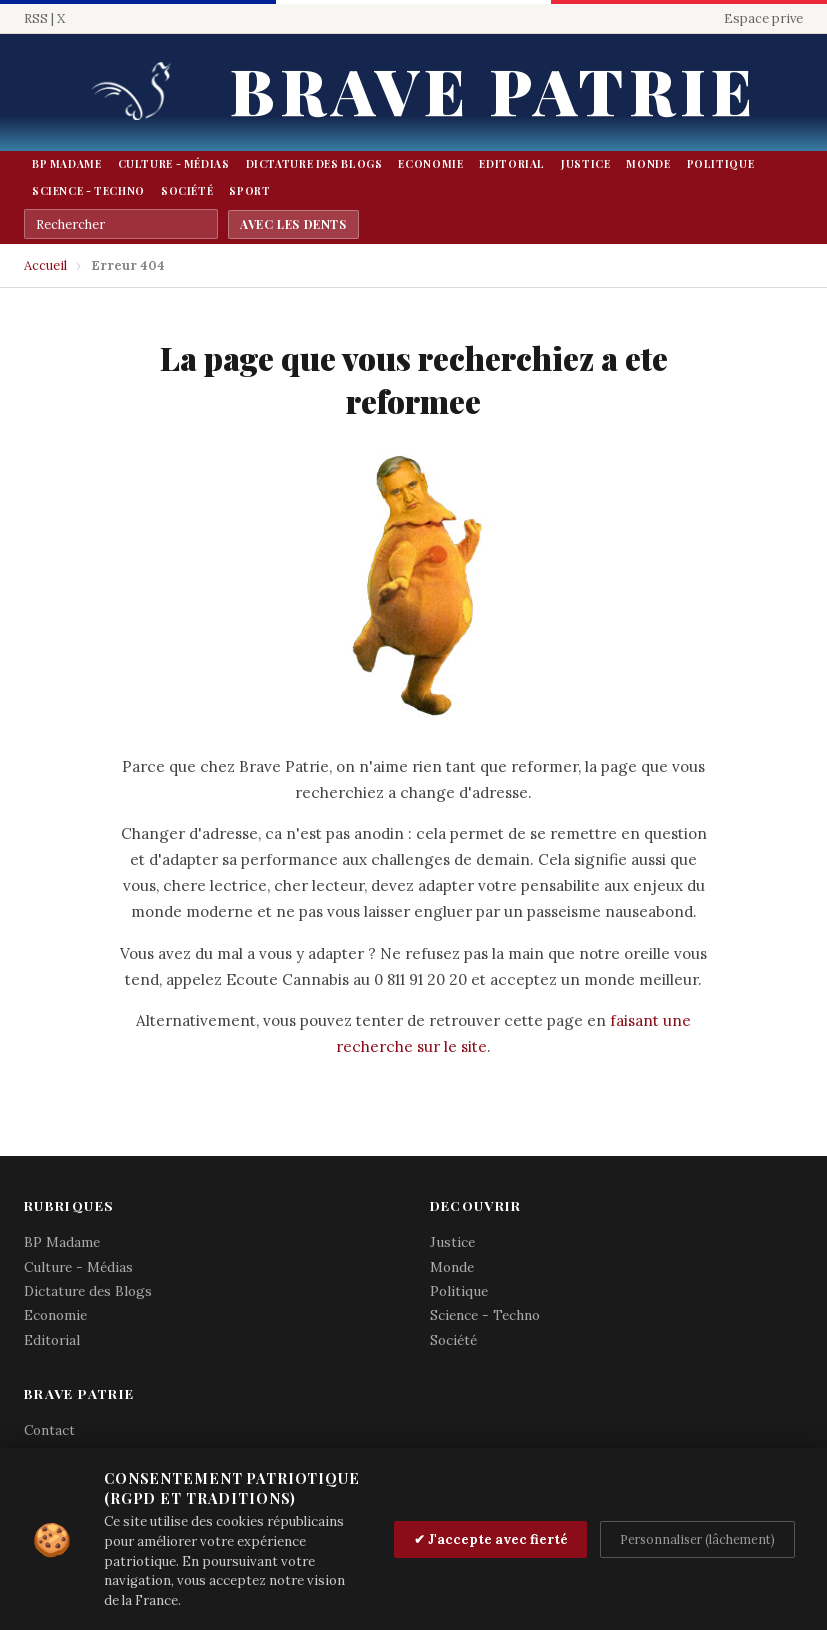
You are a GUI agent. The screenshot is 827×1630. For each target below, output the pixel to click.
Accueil (45, 265)
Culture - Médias (174, 164)
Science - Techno (88, 191)
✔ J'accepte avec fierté (491, 1539)
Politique (721, 164)
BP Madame (67, 164)
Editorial (512, 164)
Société (187, 191)
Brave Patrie (493, 89)
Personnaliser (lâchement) (697, 1539)
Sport (249, 191)
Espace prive (763, 18)
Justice (585, 164)
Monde (648, 164)
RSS (36, 18)
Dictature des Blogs (314, 164)
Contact (49, 1430)
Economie (430, 164)
